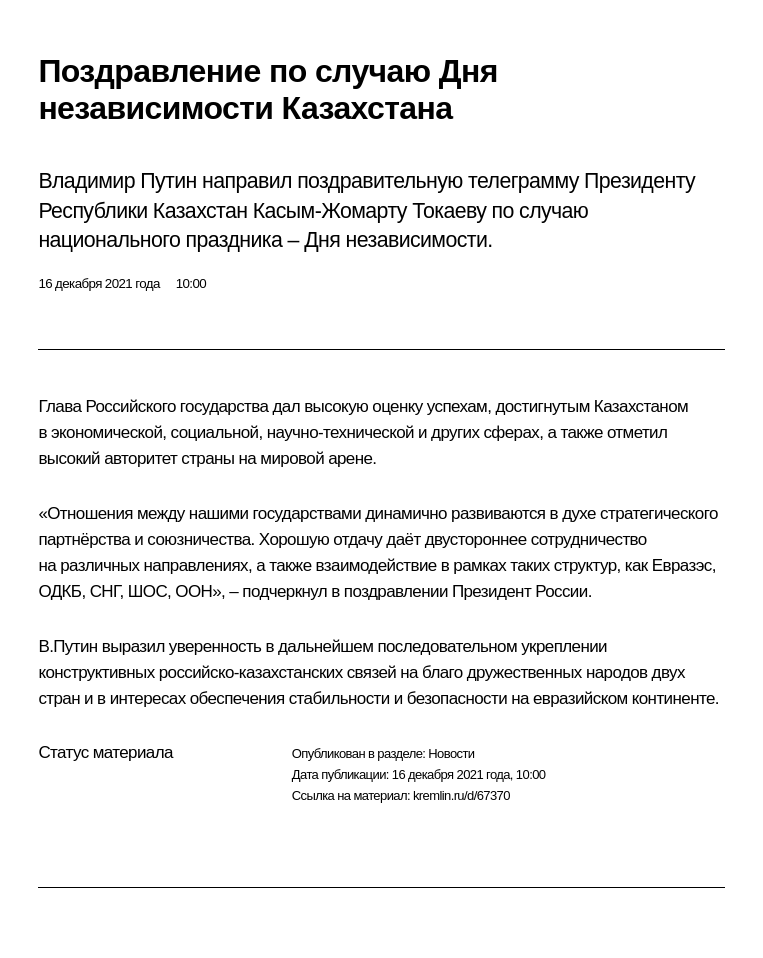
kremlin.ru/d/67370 (461, 795)
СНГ (105, 591)
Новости (451, 753)
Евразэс (682, 565)
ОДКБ (59, 591)
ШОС (147, 591)
